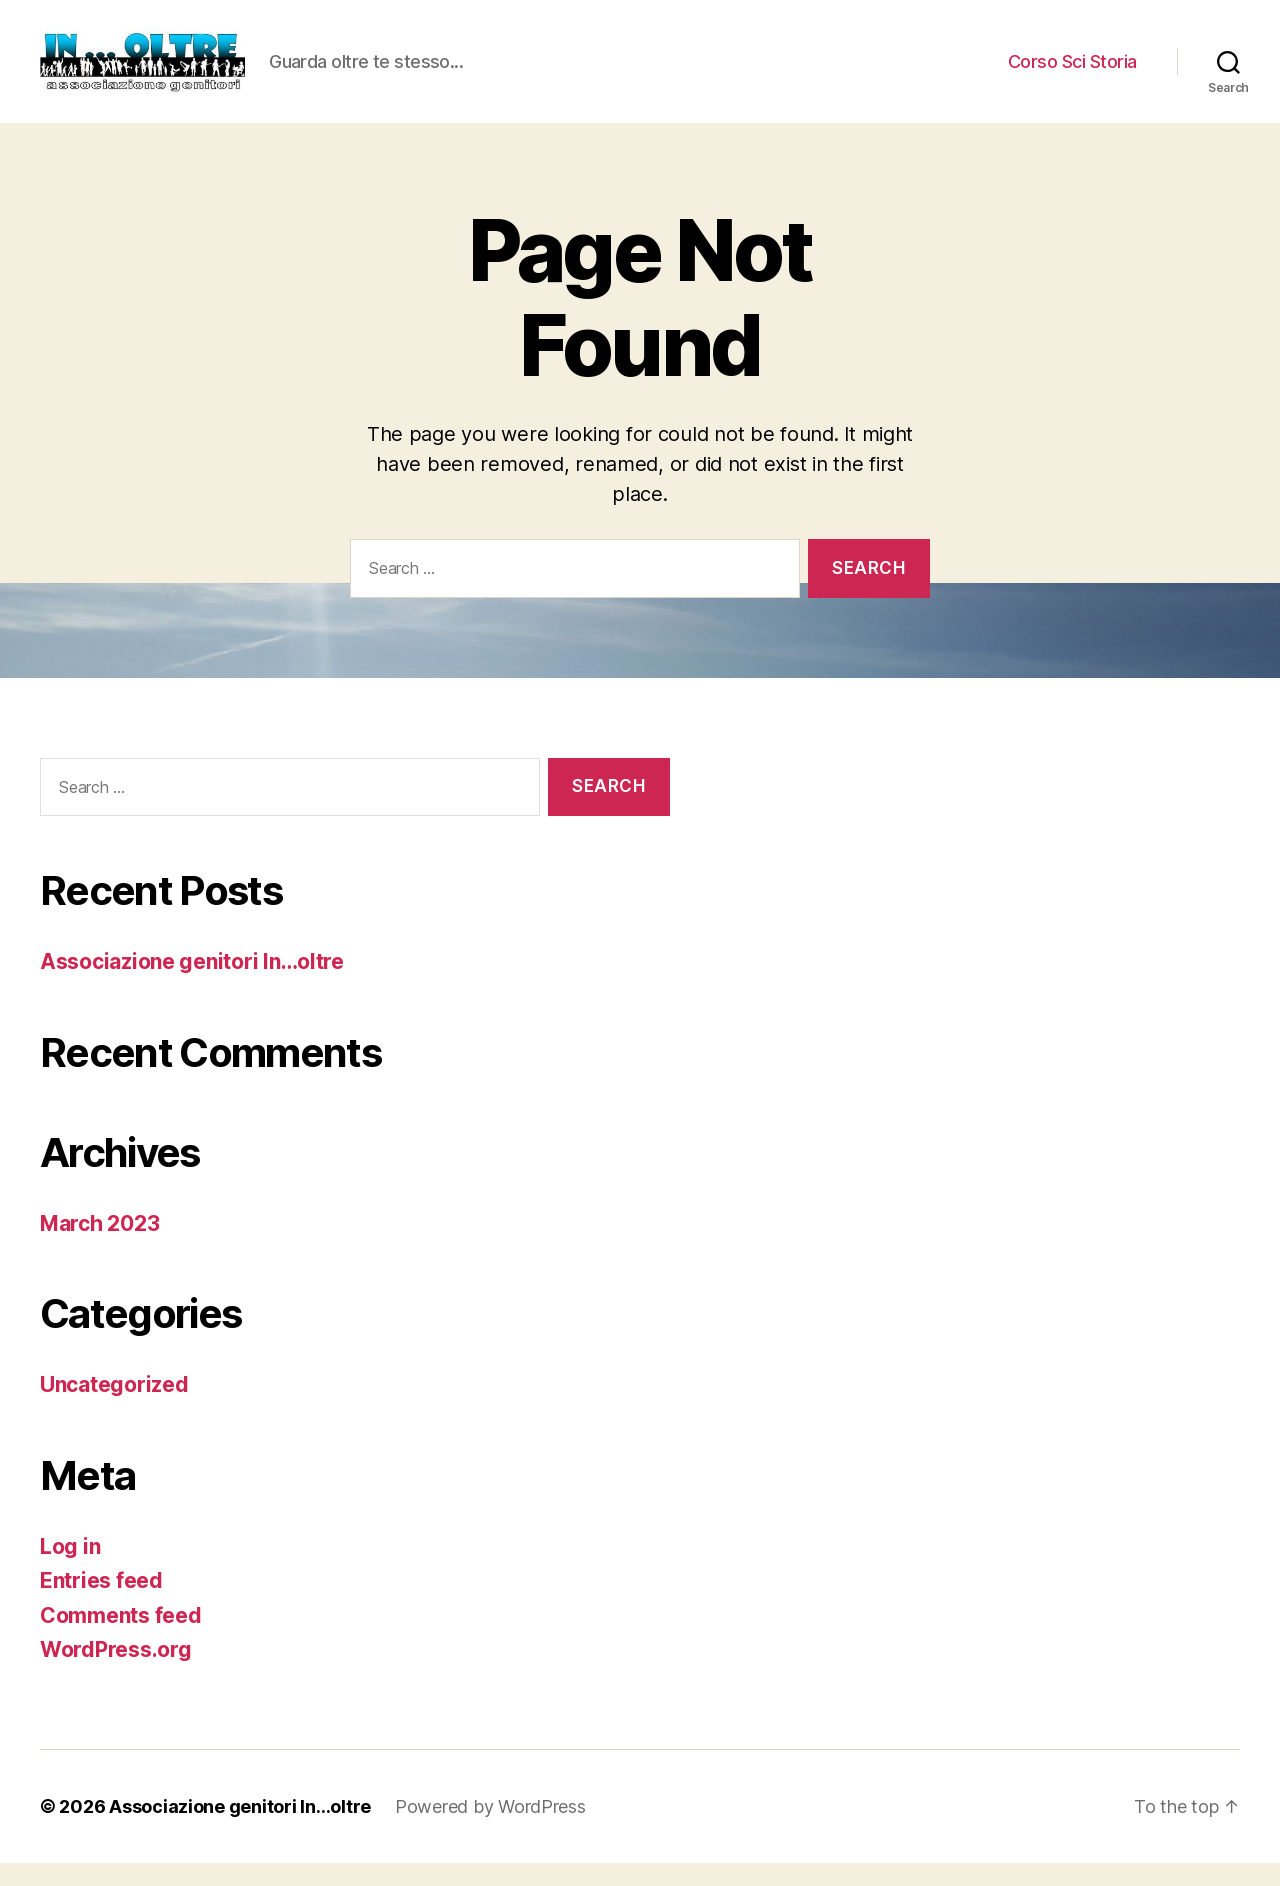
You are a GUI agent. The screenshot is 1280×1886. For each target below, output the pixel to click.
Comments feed (121, 1638)
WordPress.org (116, 1673)
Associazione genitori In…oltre (192, 985)
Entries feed (101, 1604)
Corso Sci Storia (1072, 72)
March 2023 (99, 1246)
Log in (70, 1569)
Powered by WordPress (490, 1829)
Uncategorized (114, 1408)
